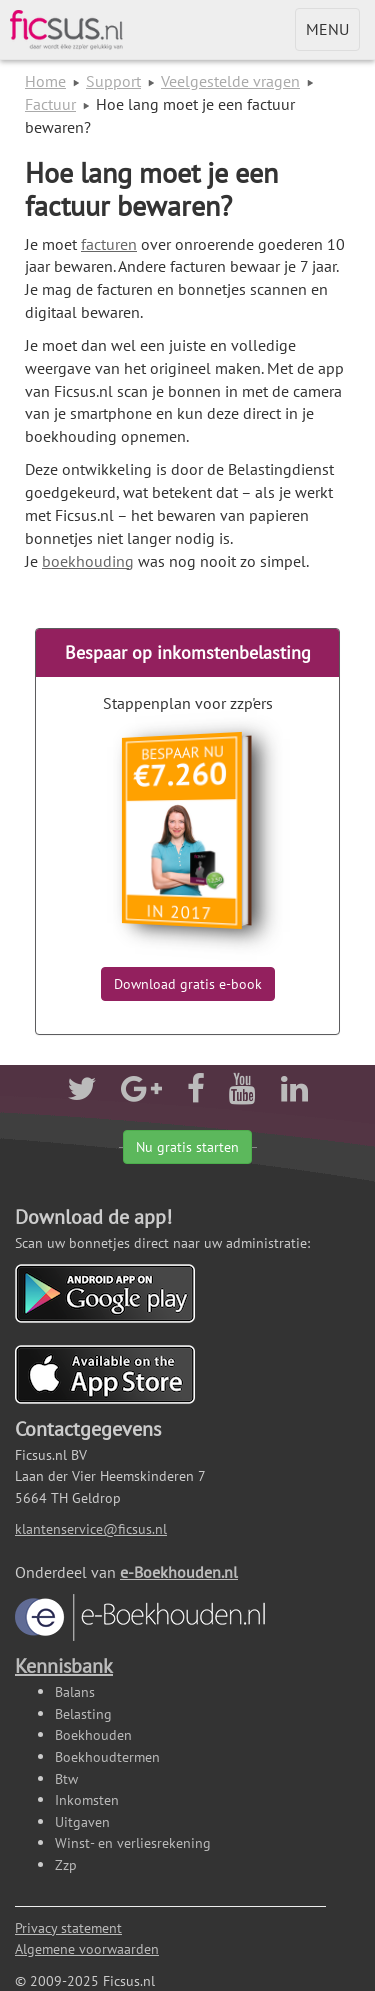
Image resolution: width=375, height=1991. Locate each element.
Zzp (66, 1864)
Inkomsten (87, 1799)
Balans (75, 1691)
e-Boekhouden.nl (140, 1601)
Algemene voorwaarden (87, 1948)
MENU (332, 34)
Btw (66, 1778)
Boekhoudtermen (107, 1756)
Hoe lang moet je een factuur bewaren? (151, 189)
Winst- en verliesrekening (133, 1842)
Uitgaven (82, 1821)
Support (113, 81)
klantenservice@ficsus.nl (91, 1528)
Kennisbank (64, 1666)
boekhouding (88, 561)
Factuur (50, 104)
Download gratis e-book (188, 984)
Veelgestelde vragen (230, 81)
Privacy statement (68, 1927)
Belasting (83, 1713)
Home (45, 81)
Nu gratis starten (187, 1147)
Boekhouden (93, 1734)
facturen (109, 244)
